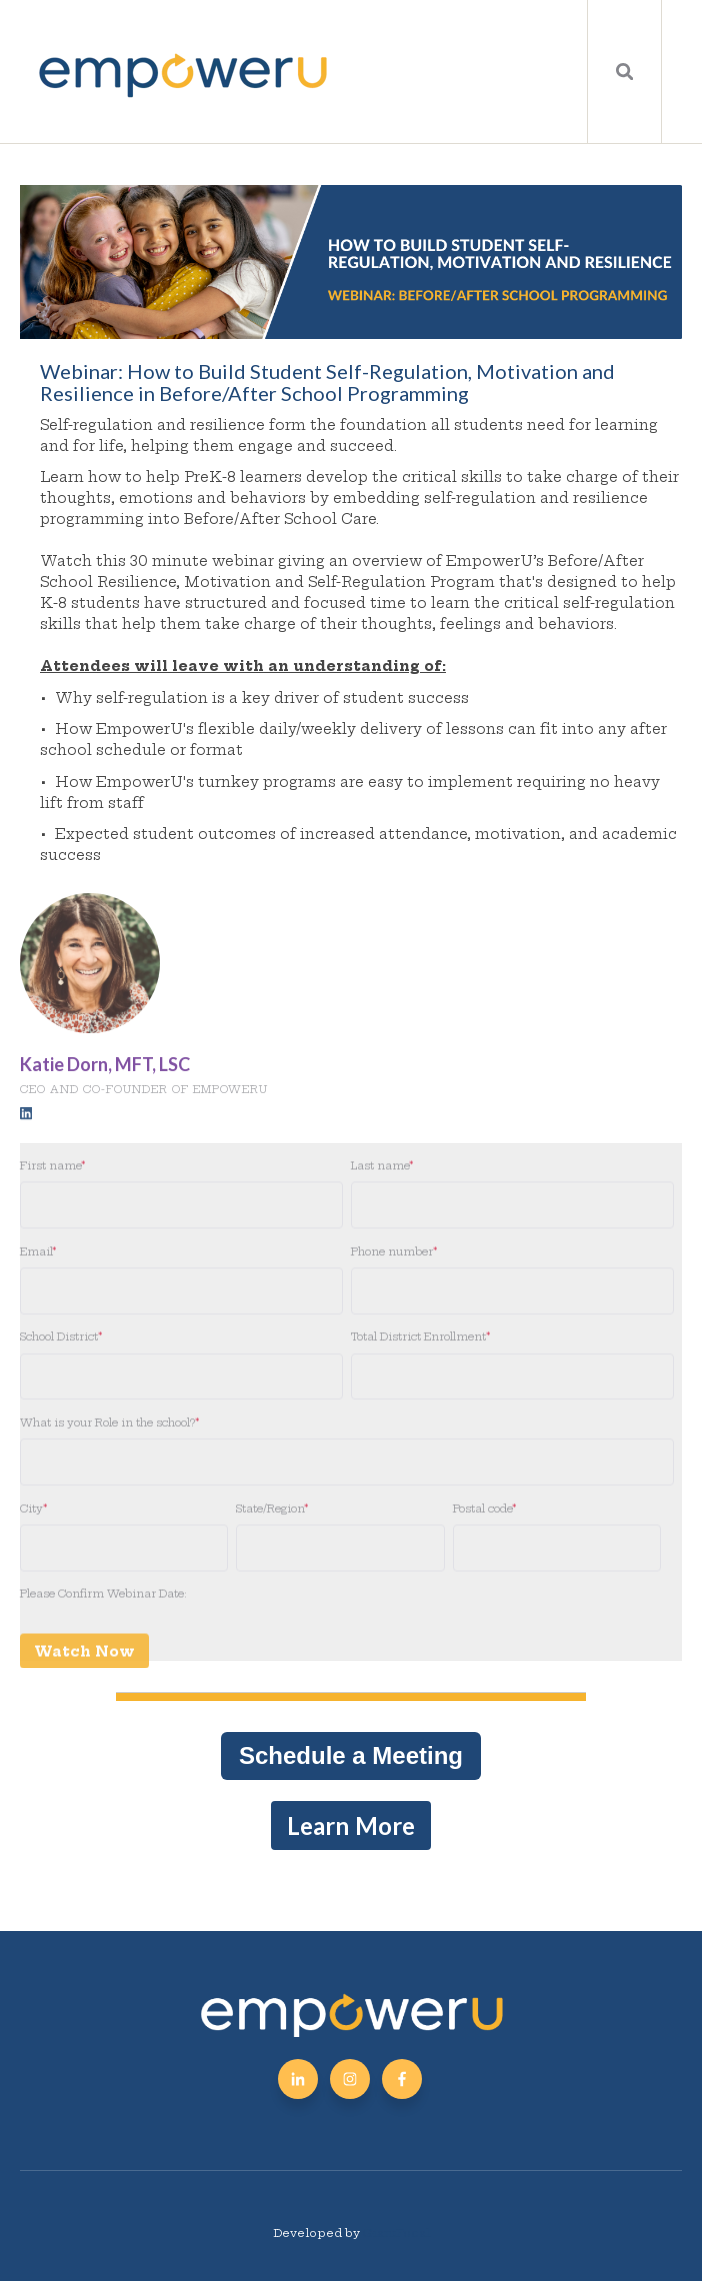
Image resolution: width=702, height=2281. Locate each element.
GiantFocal (396, 2233)
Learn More (351, 1825)
